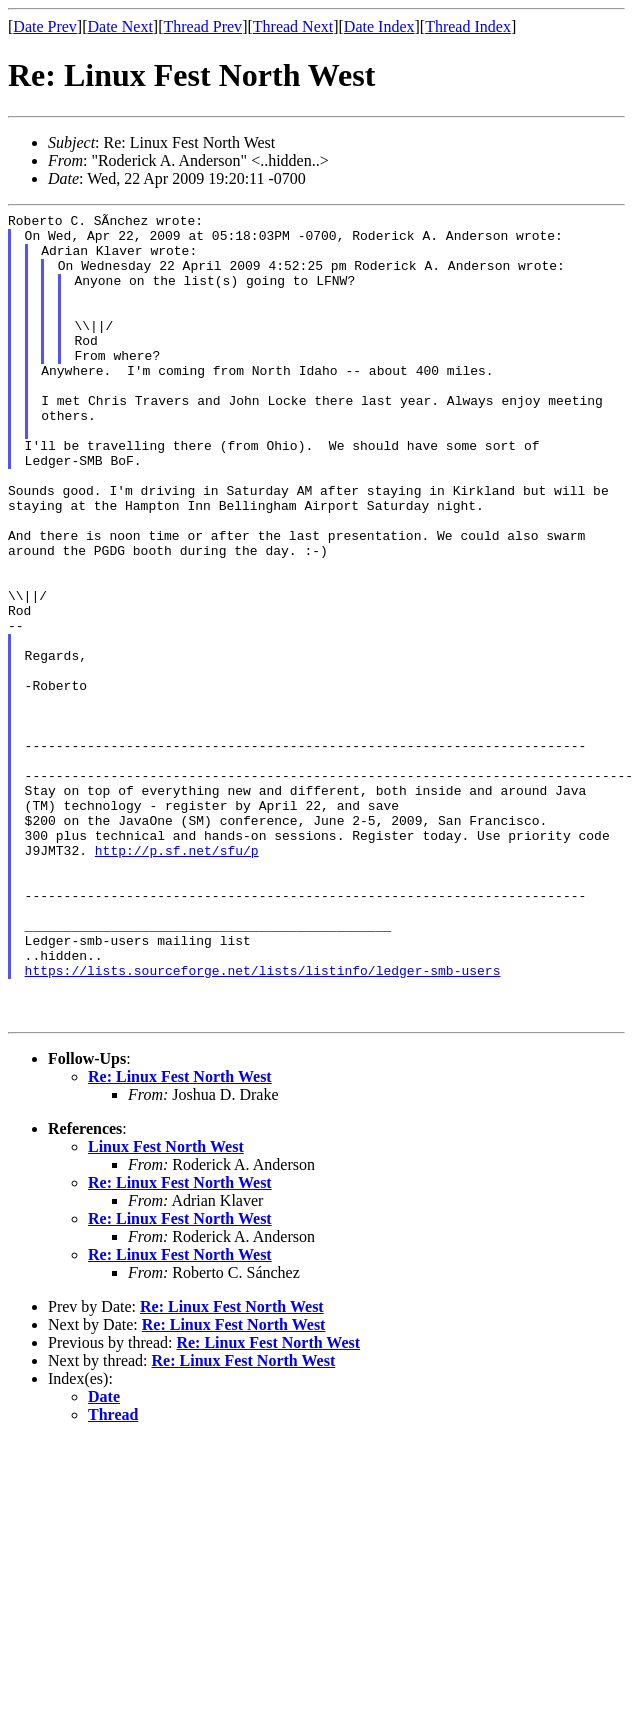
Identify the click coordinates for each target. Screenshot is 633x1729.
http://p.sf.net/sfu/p (177, 979)
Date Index (379, 26)
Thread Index (468, 26)
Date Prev (45, 26)
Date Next (120, 26)
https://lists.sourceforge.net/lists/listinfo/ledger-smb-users (263, 1123)
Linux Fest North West (166, 1308)
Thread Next (293, 26)
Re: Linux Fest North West (180, 1238)
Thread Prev (202, 26)
